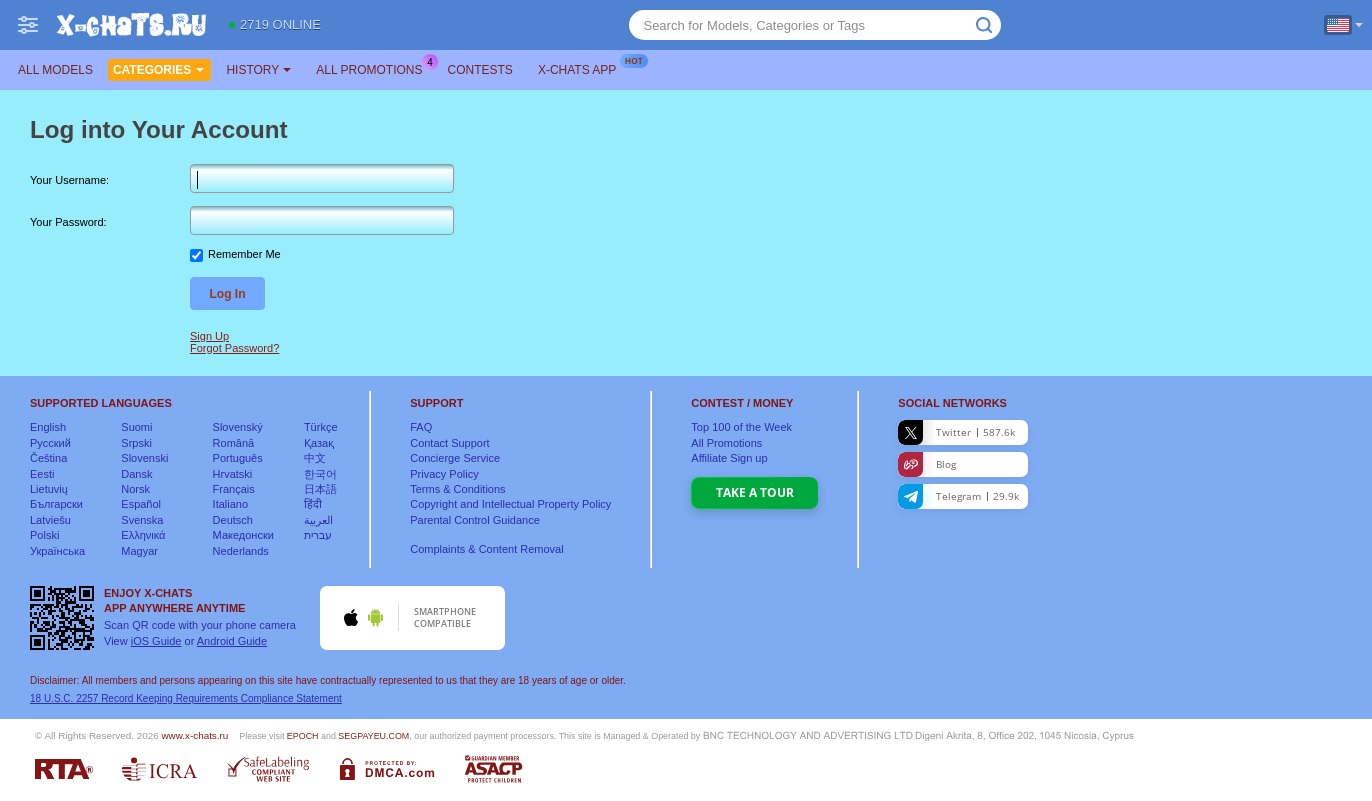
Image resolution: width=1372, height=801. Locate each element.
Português (238, 458)
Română (234, 443)
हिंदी (313, 504)
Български (56, 504)
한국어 (320, 474)
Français (234, 489)
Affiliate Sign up (729, 458)
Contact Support (450, 443)
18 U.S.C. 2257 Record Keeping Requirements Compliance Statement (186, 698)
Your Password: (68, 222)
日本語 (320, 489)
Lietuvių (49, 489)
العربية (318, 520)
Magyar (139, 551)
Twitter (956, 432)
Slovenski (144, 458)
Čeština (48, 458)
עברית (318, 535)
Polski (44, 535)
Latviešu (50, 520)
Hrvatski (233, 474)
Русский (50, 443)
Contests (480, 70)
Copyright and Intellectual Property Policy (510, 504)
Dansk (136, 474)
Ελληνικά (143, 535)
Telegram (958, 496)
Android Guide (232, 641)
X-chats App (582, 68)
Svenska (142, 520)
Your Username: (69, 180)
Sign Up (209, 336)
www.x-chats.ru (194, 735)
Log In (228, 294)
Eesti (42, 474)
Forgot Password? (234, 348)
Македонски (243, 535)
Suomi (136, 427)
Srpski (136, 443)
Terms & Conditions (457, 489)
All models (55, 70)
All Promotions (374, 68)
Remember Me (244, 254)
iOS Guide (156, 641)
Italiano (230, 504)
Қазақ (319, 443)
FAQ (421, 427)
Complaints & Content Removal (486, 549)
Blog (927, 464)
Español (141, 504)
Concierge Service (455, 458)
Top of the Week (741, 427)
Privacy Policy (444, 474)
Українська (57, 551)
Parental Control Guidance (475, 520)
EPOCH (303, 736)
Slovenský (238, 427)
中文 (315, 458)
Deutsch (233, 520)
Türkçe (321, 427)
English (48, 427)
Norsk (135, 489)
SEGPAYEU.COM (373, 736)
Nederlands (241, 551)
